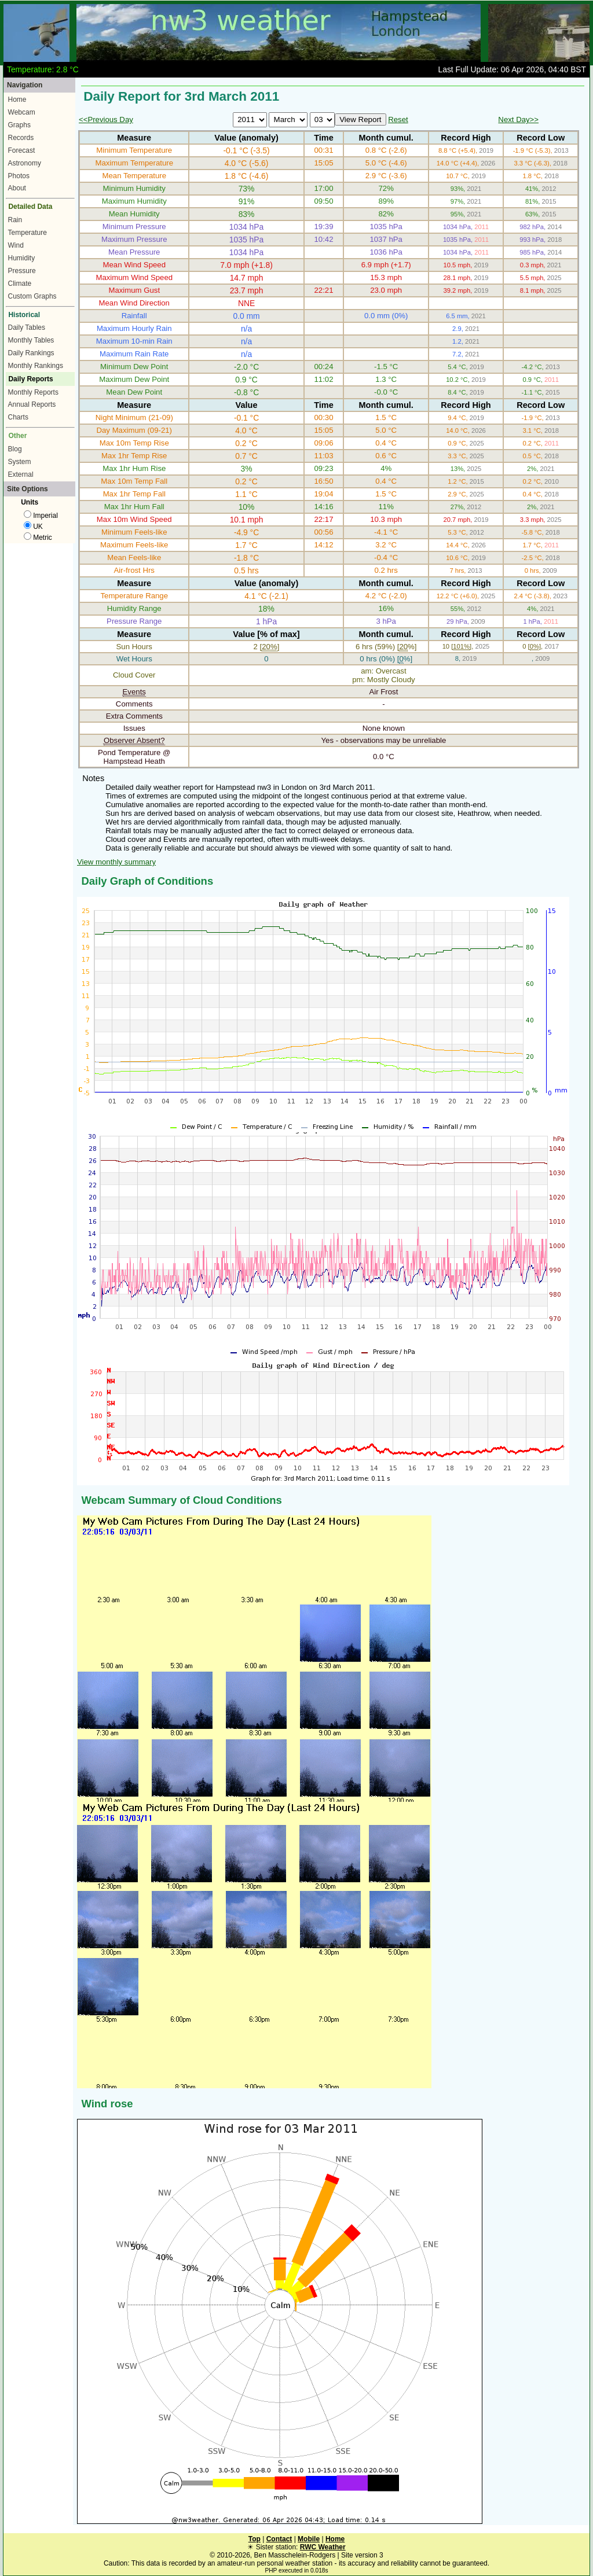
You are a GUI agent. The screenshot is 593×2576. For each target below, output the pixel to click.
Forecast (21, 150)
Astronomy (24, 163)
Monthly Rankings (35, 366)
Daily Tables (26, 327)
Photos (19, 176)
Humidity (21, 258)
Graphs (19, 125)
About (17, 188)
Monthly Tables (31, 340)
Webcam (21, 112)
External (21, 474)
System (19, 462)
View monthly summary (116, 862)
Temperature (27, 233)
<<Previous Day (106, 119)
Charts (18, 417)
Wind (16, 245)
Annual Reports (32, 404)
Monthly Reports (33, 392)
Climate (20, 283)
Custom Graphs (32, 296)
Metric (38, 537)
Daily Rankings (31, 353)
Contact (279, 2539)
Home (17, 99)
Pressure (22, 271)
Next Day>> (518, 119)
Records (21, 138)
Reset (398, 119)
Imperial (41, 515)
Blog (15, 449)
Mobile (309, 2539)
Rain (15, 220)
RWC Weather (323, 2547)
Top (254, 2539)
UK (33, 526)
